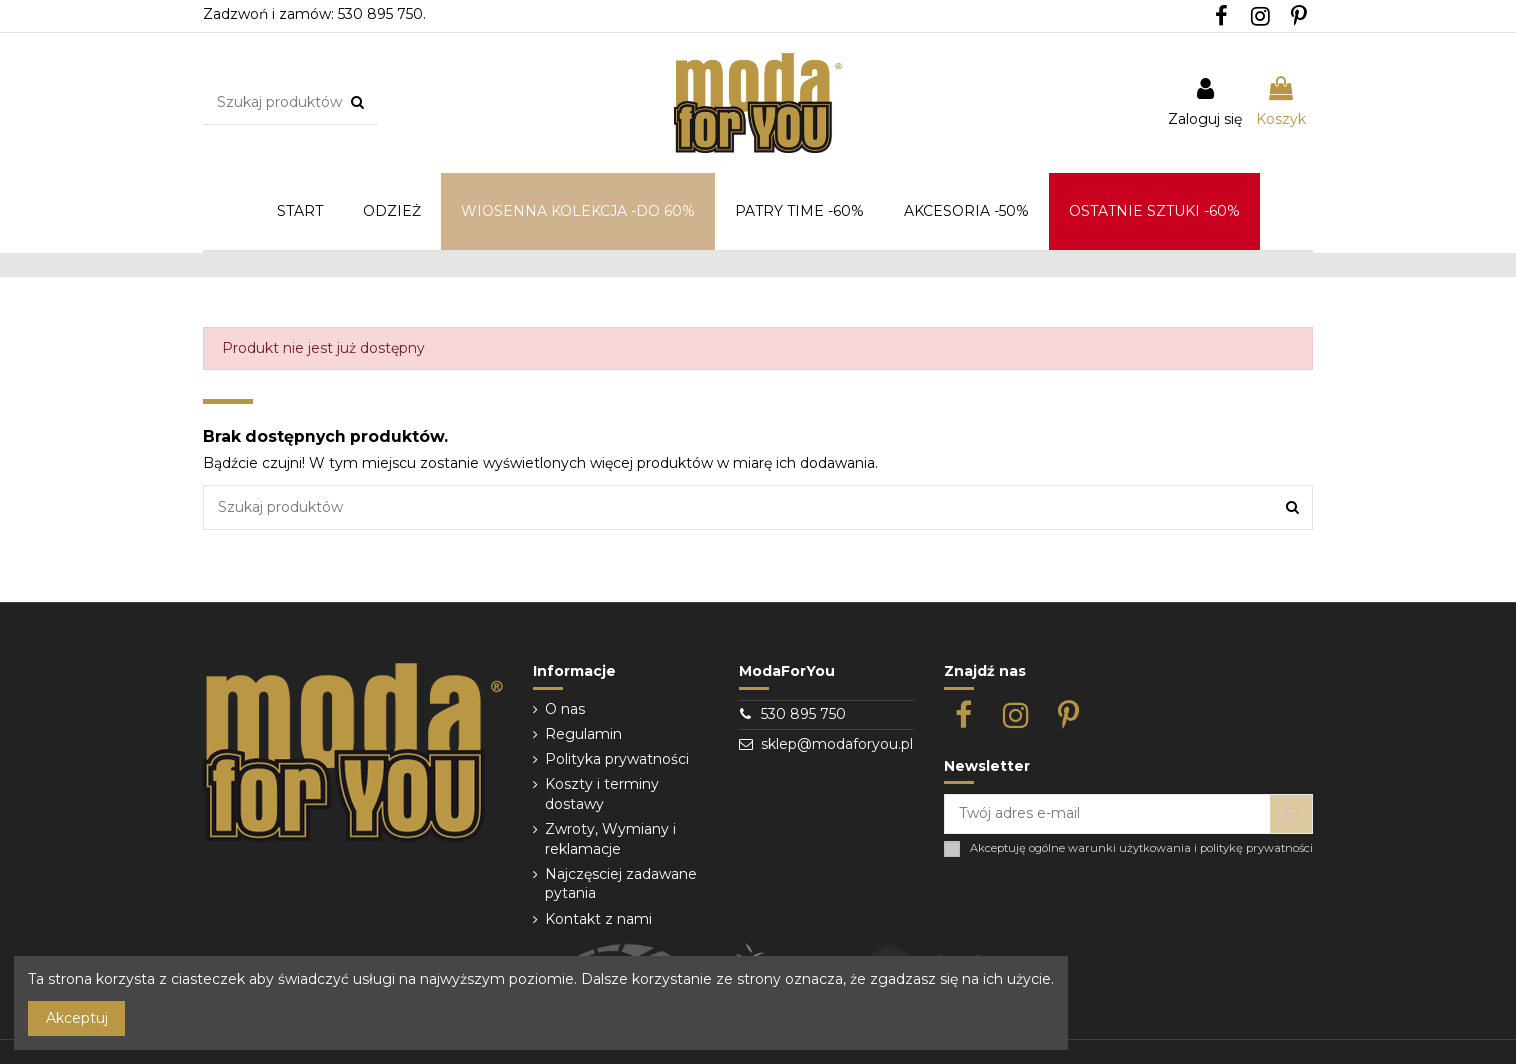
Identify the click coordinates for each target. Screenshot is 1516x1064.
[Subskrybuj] (1291, 814)
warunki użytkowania (1129, 848)
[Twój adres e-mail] (1107, 814)
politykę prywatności (1256, 848)
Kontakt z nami (598, 919)
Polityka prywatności (617, 759)
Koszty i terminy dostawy (602, 794)
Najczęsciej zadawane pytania (621, 884)
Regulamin (583, 734)
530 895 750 (803, 714)
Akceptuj (77, 1018)
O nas (565, 709)
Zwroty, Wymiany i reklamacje (610, 839)
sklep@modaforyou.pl (837, 744)
